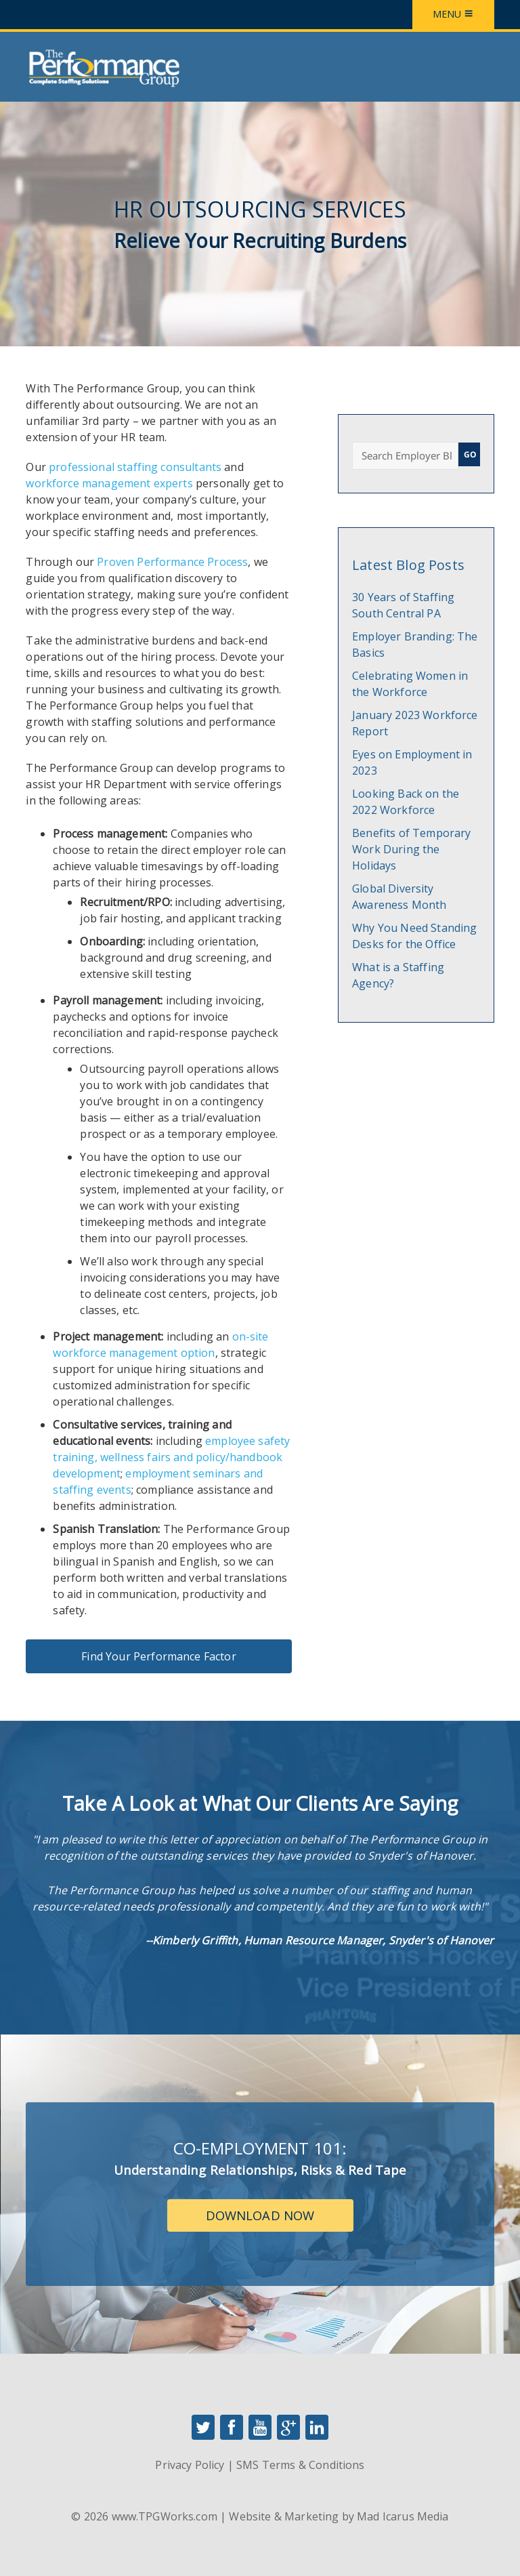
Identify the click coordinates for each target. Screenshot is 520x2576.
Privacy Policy (189, 2464)
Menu (453, 14)
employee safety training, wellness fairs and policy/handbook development (171, 1457)
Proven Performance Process (172, 561)
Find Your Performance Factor (158, 1656)
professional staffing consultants (135, 466)
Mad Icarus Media (403, 2516)
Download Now (260, 2215)
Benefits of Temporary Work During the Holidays (411, 849)
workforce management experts (109, 483)
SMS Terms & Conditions (300, 2464)
